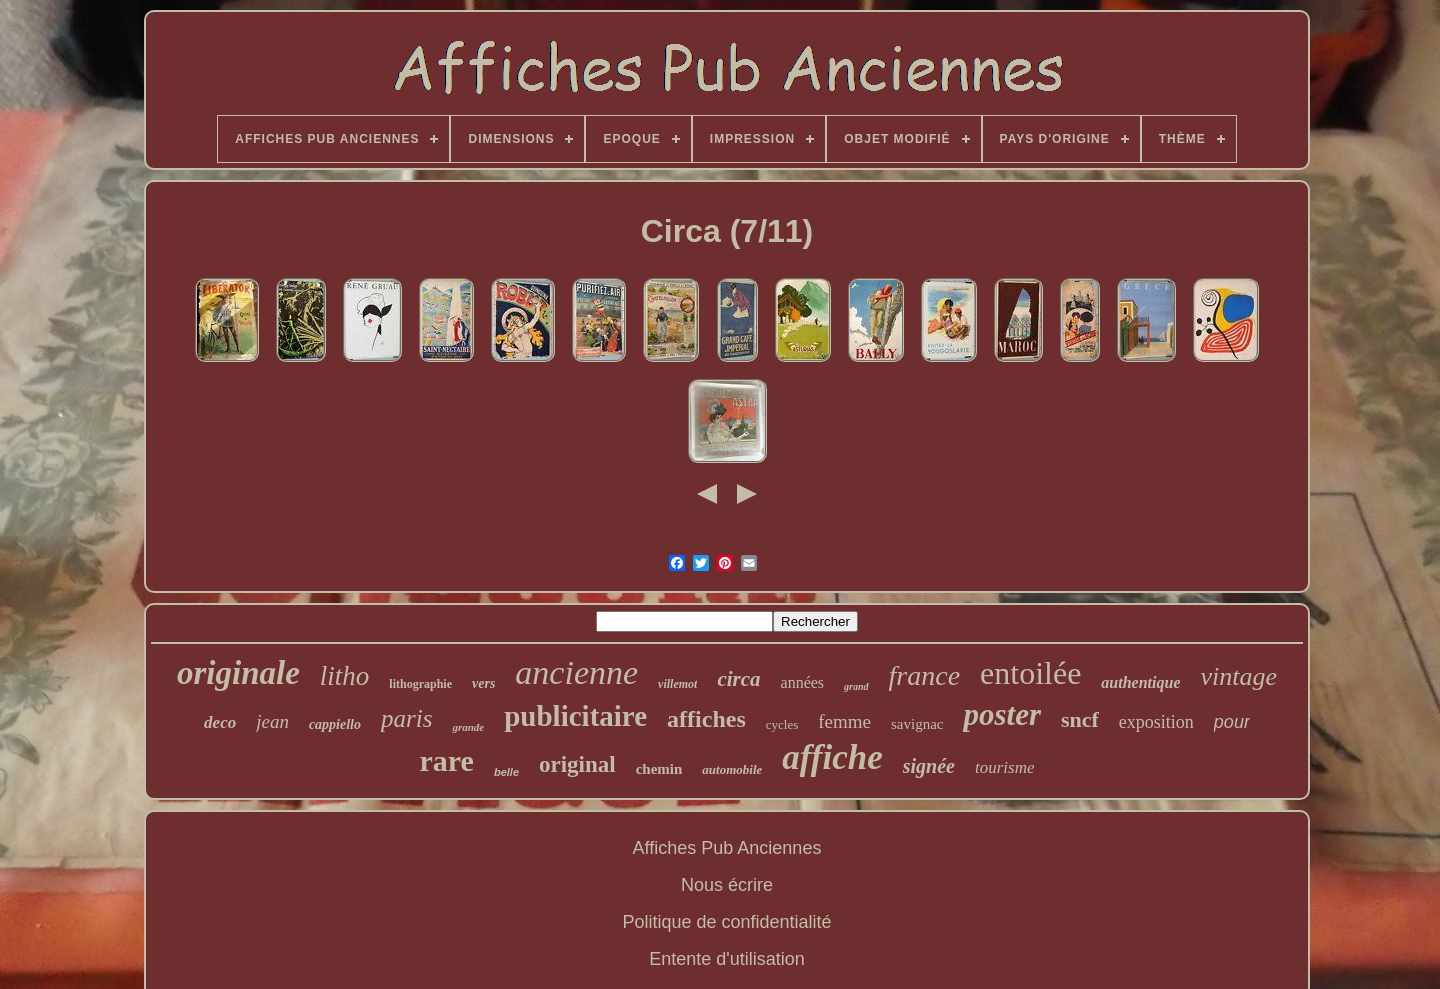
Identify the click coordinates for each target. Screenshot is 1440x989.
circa (738, 679)
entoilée (1030, 673)
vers (483, 683)
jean (272, 721)
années (803, 682)
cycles (782, 724)
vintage (1238, 676)
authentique (1140, 682)
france (925, 675)
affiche (832, 757)
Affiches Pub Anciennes (727, 848)
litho (345, 676)
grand (856, 686)
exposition (1156, 722)
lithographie (420, 684)
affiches (706, 719)
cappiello (335, 724)
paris (406, 718)
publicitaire (575, 716)
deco (220, 722)
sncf (1080, 719)
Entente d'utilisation (727, 959)
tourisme (1005, 767)
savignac (917, 724)
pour (1232, 722)
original (577, 764)
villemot (677, 684)
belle (506, 772)
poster (1002, 714)
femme (844, 721)
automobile (732, 769)
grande (468, 727)
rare (447, 760)
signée (929, 766)
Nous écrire (727, 885)
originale (238, 673)
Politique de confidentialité (726, 922)
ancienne (576, 672)
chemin (659, 769)
